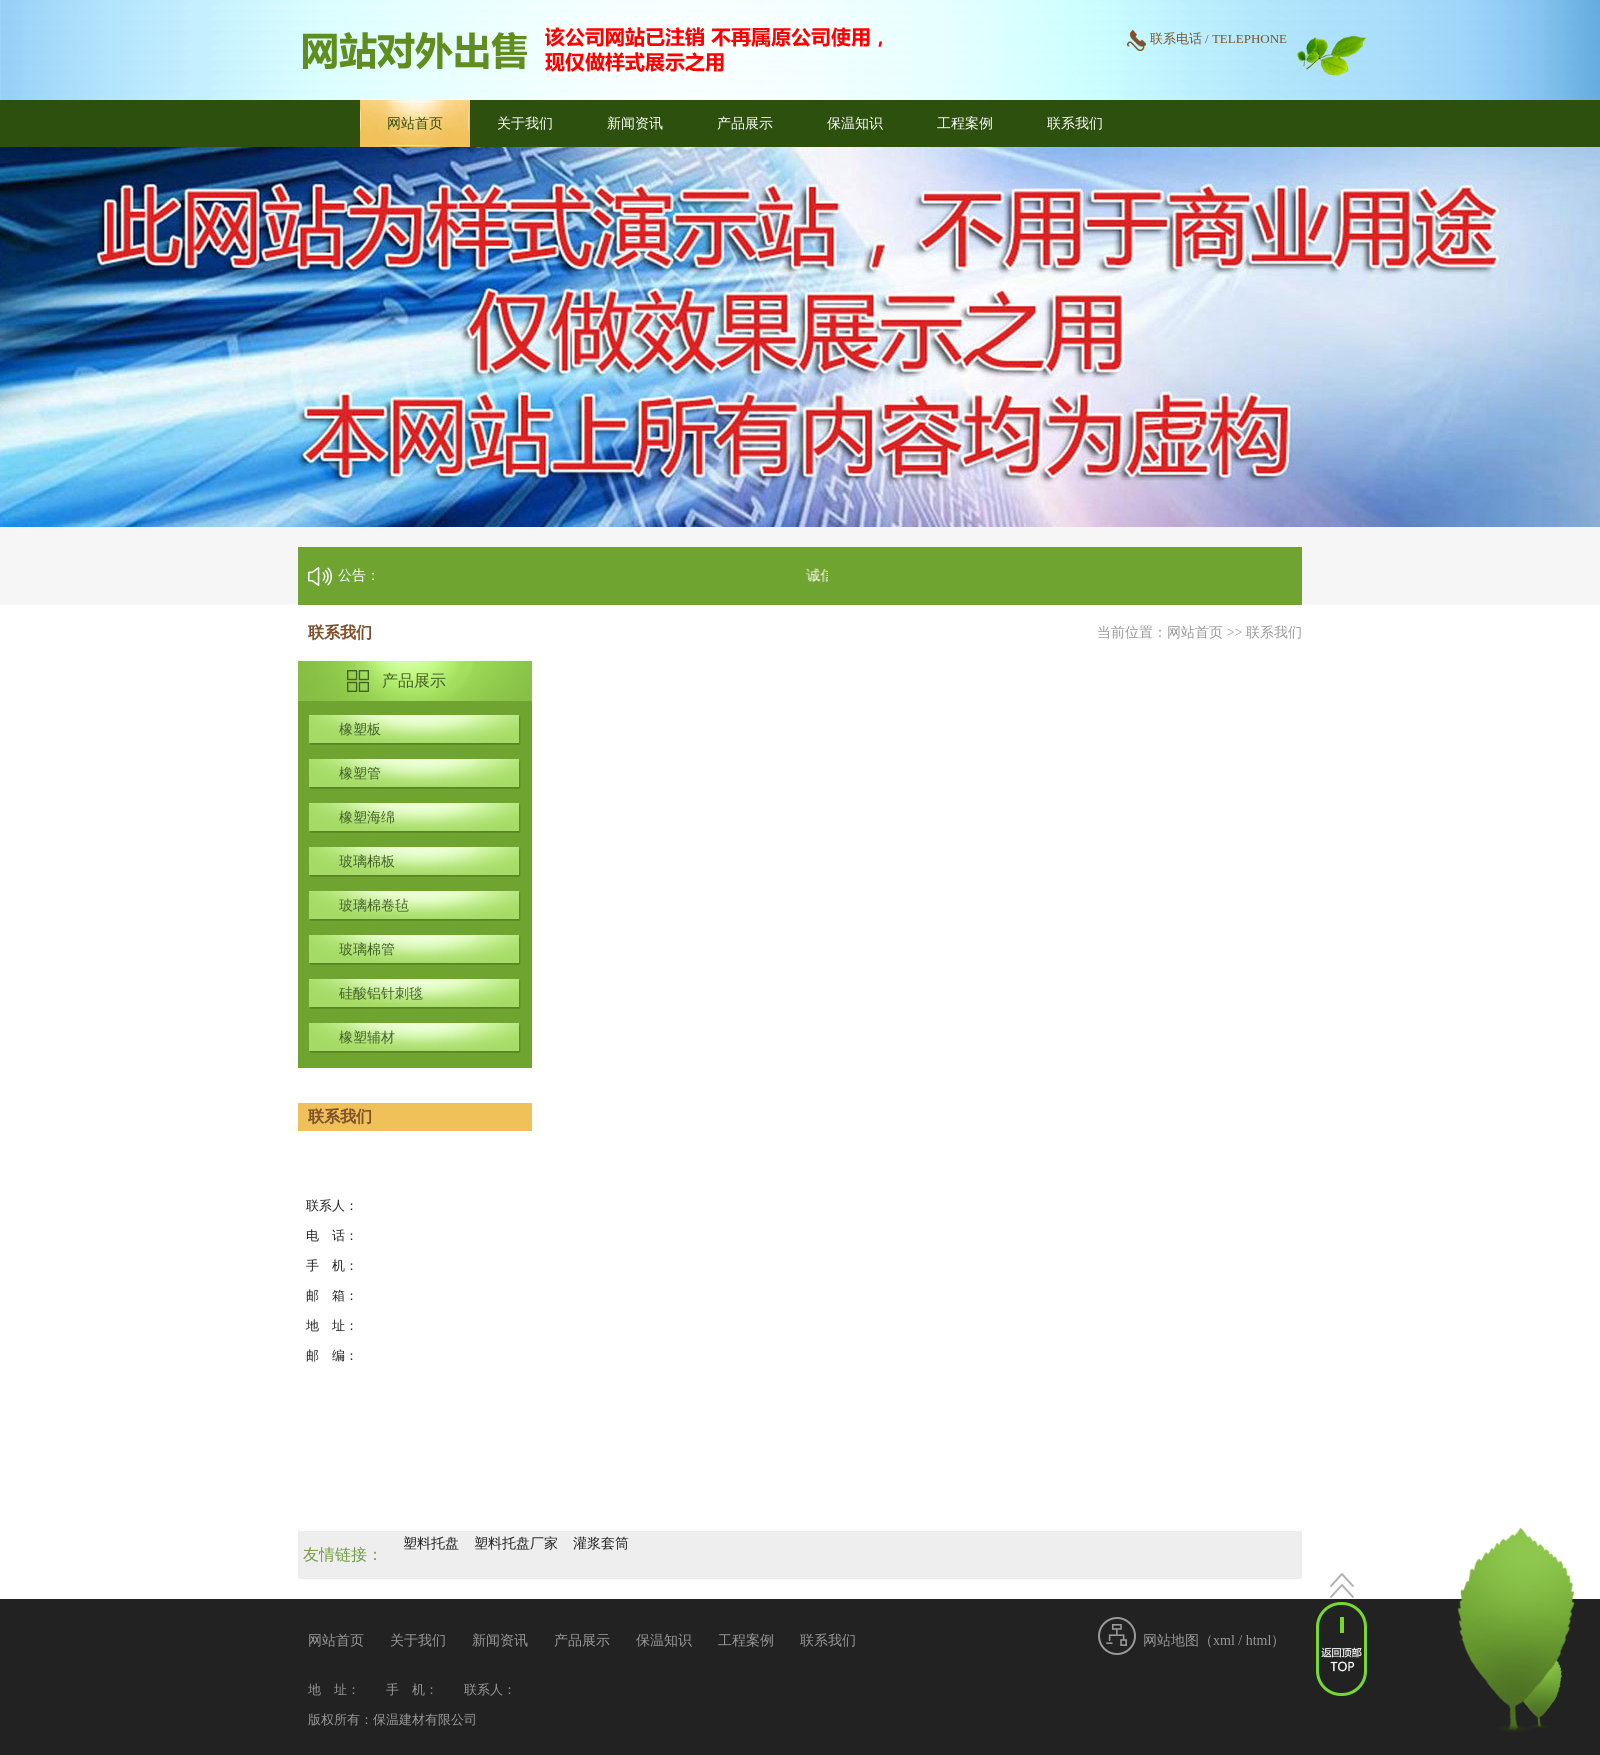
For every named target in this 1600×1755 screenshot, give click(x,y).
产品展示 (745, 123)
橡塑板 (360, 729)
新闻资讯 (635, 123)
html (1259, 1640)
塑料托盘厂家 (516, 1543)
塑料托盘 (431, 1543)
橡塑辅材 (367, 1037)
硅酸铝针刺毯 (381, 993)
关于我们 (525, 123)
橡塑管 (360, 773)
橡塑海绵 (367, 817)
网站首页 (415, 123)
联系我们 (1075, 123)
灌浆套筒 (601, 1543)
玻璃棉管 (367, 949)
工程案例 (965, 123)
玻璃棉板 (367, 861)
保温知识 (855, 123)
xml (1224, 1640)
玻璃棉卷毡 (374, 905)
